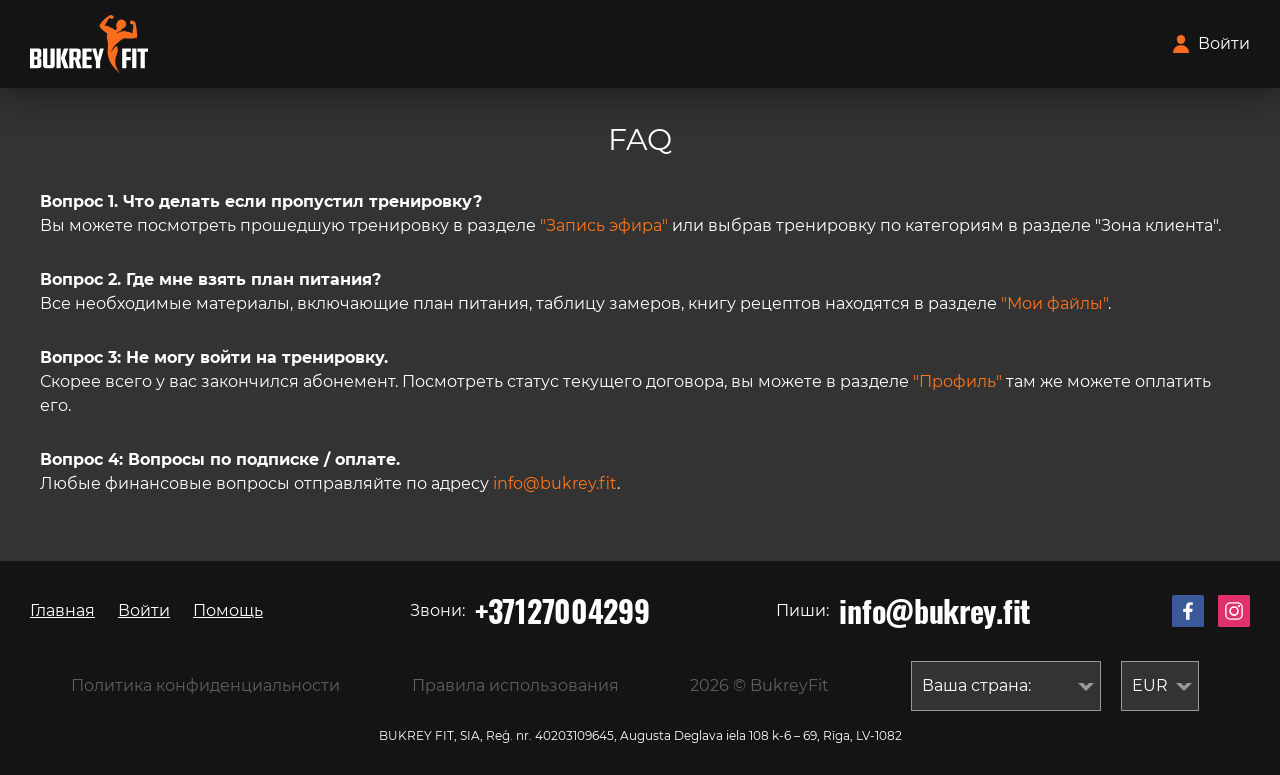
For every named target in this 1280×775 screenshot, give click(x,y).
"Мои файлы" (1054, 303)
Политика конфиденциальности (205, 685)
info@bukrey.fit (555, 483)
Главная (62, 610)
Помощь (228, 610)
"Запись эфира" (604, 225)
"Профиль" (957, 381)
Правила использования (515, 685)
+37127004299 (562, 611)
